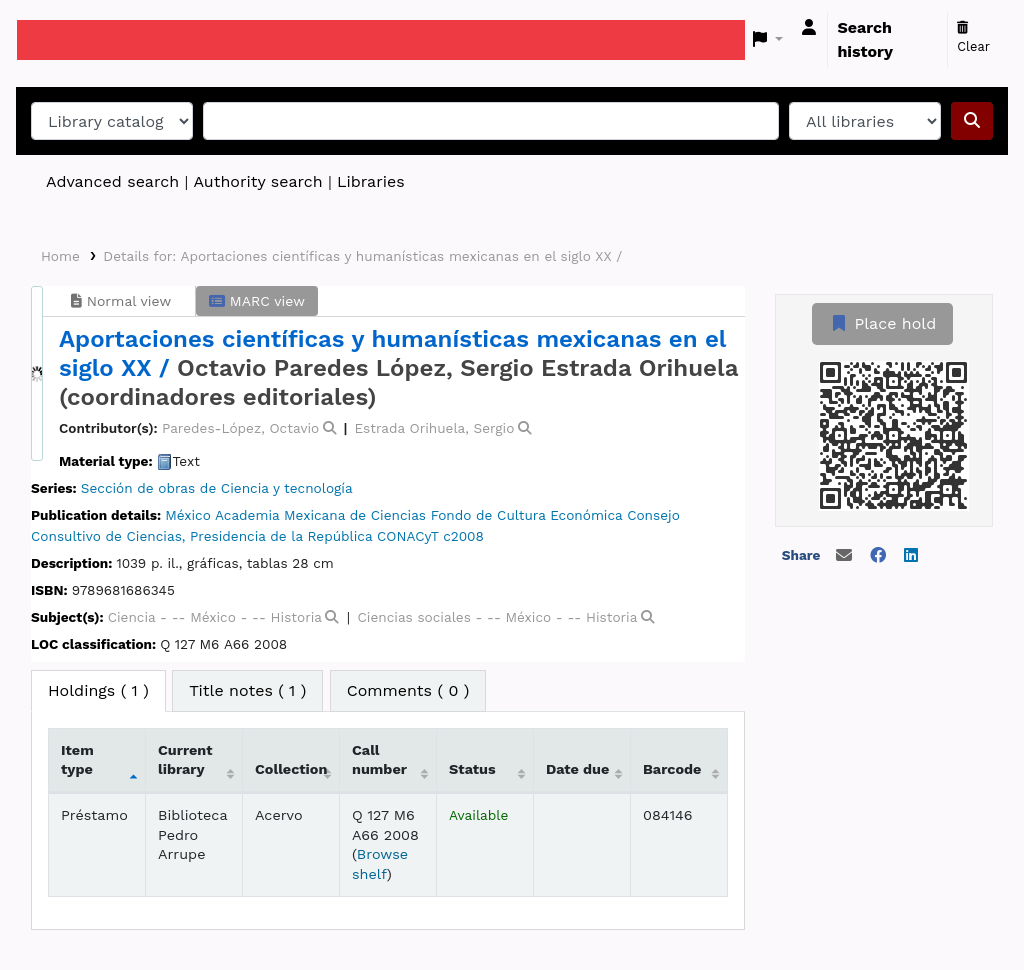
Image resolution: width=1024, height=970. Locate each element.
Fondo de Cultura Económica (527, 515)
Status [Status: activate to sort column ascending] (472, 769)
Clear (973, 38)
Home (60, 256)
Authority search (257, 181)
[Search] (972, 121)
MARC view (257, 301)
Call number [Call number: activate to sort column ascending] (379, 759)
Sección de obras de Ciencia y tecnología (217, 488)
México (188, 515)
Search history (865, 39)
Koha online (67, 40)
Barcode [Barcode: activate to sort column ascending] (672, 769)
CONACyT (407, 536)
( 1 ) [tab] (98, 690)
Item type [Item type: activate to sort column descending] (77, 759)
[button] (768, 40)
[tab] (247, 691)
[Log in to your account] (809, 28)
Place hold (882, 323)
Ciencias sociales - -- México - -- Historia (497, 617)
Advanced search (112, 181)
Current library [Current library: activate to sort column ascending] (185, 759)
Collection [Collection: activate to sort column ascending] (291, 769)
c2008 (463, 536)
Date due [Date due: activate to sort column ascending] (577, 769)
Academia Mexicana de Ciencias (320, 515)
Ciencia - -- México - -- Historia (215, 617)
